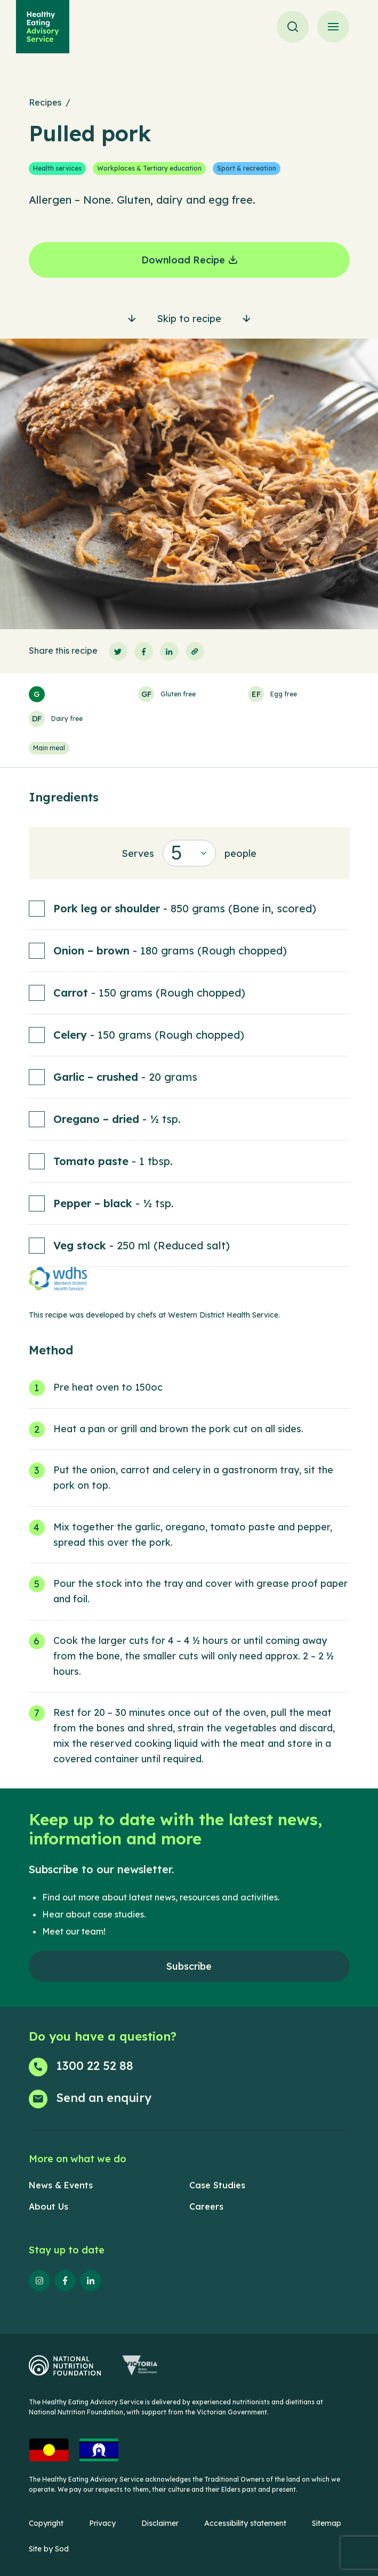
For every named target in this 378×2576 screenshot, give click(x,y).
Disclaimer (160, 2523)
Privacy (102, 2523)
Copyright (46, 2523)
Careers (206, 2206)
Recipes (45, 102)
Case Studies (217, 2185)
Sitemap (326, 2523)
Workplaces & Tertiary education (149, 168)
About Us (48, 2206)
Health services (57, 168)
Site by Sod (49, 2549)
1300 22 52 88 (94, 2065)
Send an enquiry (103, 2097)
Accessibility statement (245, 2523)
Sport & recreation (246, 168)
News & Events (61, 2185)
